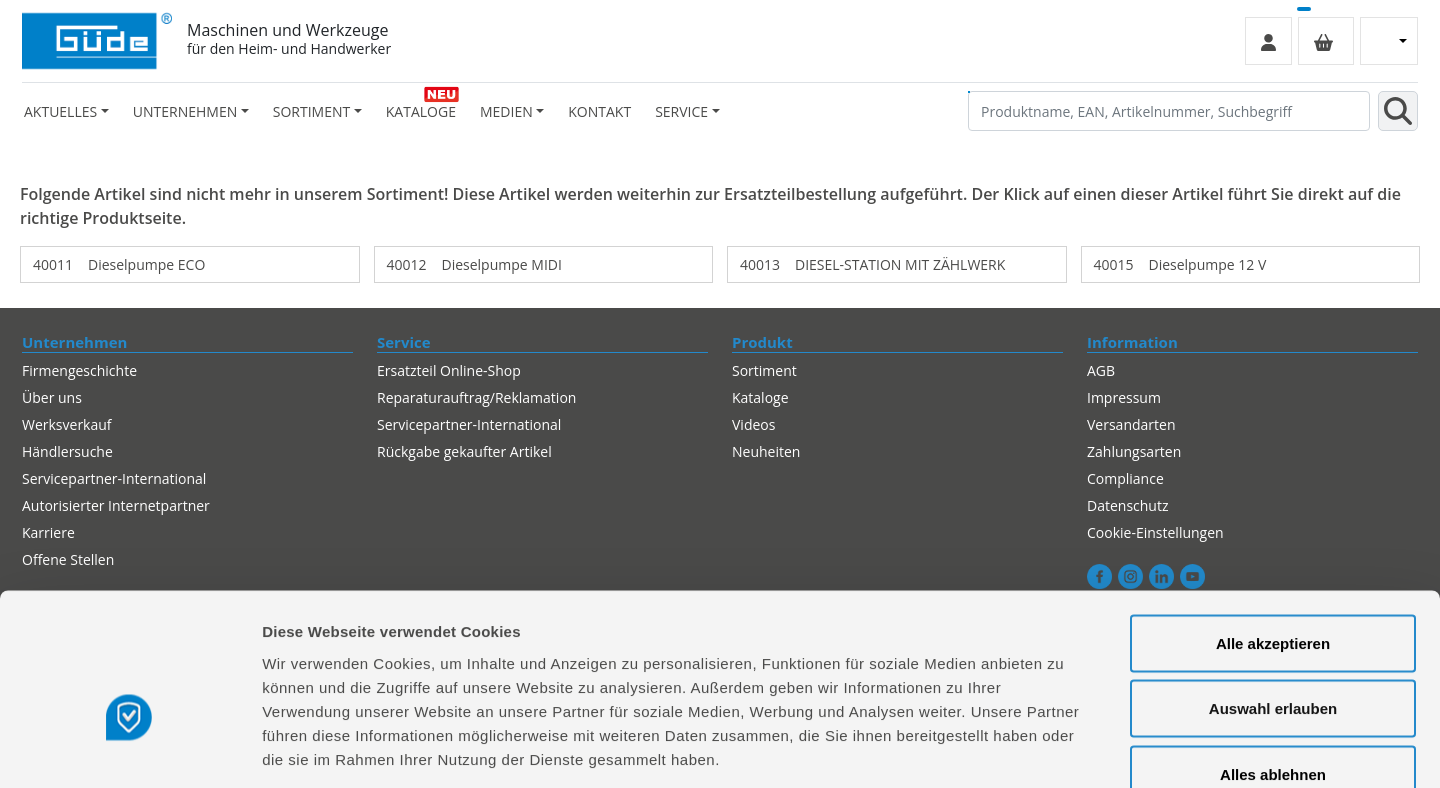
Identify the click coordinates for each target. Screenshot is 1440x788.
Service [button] (681, 111)
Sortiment (764, 370)
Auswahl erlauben (1273, 591)
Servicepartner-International (469, 424)
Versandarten (1131, 424)
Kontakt (599, 111)
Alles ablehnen (1273, 656)
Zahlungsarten (1134, 451)
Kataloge (421, 111)
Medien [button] (506, 111)
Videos (753, 424)
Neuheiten (766, 451)
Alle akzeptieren (1273, 525)
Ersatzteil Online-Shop (449, 370)
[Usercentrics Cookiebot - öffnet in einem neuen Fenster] (129, 749)
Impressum (1124, 397)
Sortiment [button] (311, 111)
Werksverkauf (67, 424)
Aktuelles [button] (60, 111)
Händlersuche (67, 451)
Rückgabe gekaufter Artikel (464, 451)
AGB (1101, 370)
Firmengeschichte (79, 370)
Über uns (52, 397)
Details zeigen (1063, 748)
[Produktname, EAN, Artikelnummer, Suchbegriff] (1169, 111)
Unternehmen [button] (185, 111)
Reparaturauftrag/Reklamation (476, 397)
